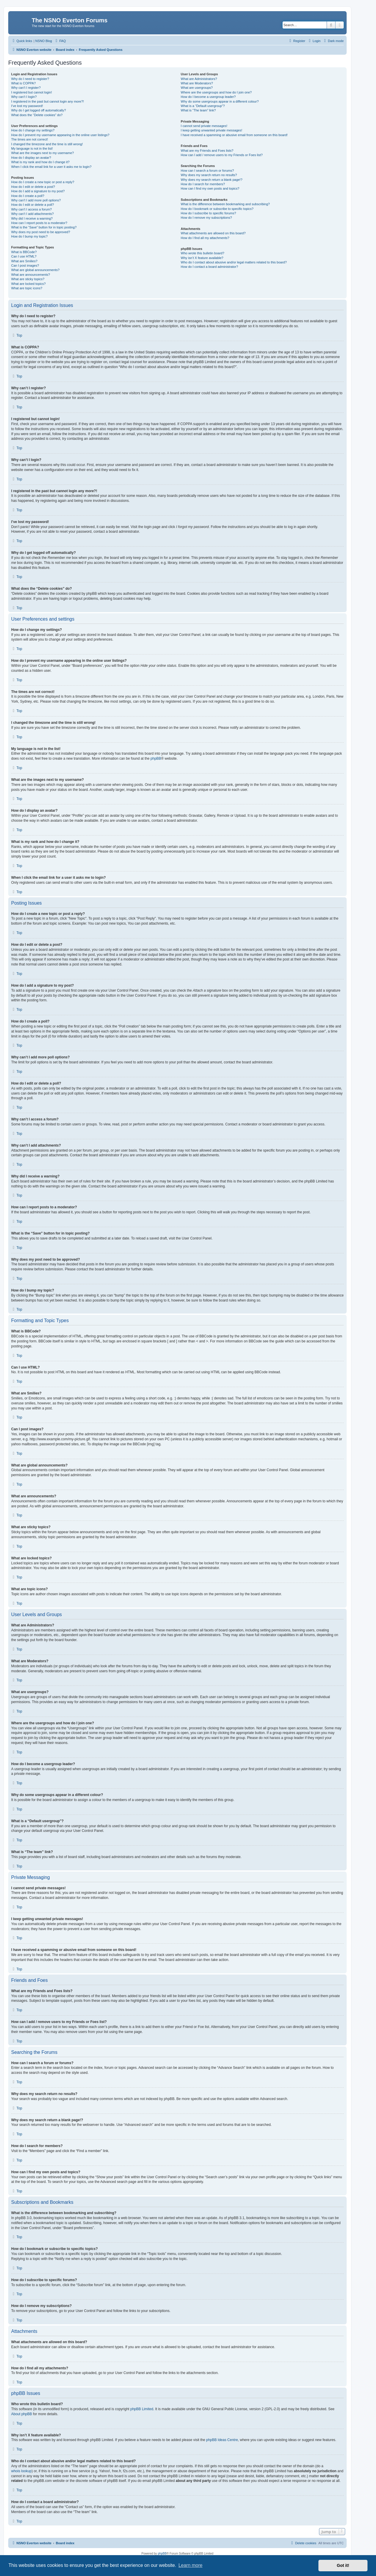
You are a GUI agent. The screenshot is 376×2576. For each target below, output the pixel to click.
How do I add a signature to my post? (38, 191)
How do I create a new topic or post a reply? (42, 182)
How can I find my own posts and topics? (210, 188)
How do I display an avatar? (31, 157)
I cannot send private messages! (204, 126)
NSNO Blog (43, 41)
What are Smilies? (24, 261)
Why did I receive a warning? (32, 218)
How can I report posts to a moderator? (39, 223)
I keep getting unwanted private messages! (211, 130)
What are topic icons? (26, 288)
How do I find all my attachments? (205, 238)
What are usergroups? (197, 87)
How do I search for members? (203, 184)
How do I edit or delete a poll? (32, 204)
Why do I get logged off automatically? (38, 110)
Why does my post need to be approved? (40, 232)
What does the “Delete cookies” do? (37, 115)
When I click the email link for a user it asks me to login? (51, 166)
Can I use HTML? (23, 256)
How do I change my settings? (32, 130)
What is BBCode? (24, 252)
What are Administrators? (199, 79)
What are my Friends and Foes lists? (207, 150)
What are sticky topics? (27, 279)
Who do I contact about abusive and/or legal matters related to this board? (234, 262)
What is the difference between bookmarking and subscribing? (225, 204)
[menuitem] (60, 40)
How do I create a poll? (27, 196)
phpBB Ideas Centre (222, 2440)
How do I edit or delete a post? (33, 186)
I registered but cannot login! (31, 92)
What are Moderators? (197, 83)
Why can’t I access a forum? (31, 209)
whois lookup (21, 2471)
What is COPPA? (23, 83)
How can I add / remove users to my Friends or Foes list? (222, 155)
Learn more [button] (190, 2565)
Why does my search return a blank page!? (211, 179)
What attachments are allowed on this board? (213, 233)
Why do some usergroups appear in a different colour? (219, 101)
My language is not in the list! (32, 148)
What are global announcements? (35, 270)
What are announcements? (30, 274)
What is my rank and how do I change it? (40, 162)
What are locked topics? (28, 283)
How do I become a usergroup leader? (208, 96)
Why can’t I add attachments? (32, 213)
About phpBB (21, 2414)
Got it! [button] (343, 2565)
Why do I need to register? (30, 79)
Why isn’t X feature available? (202, 258)
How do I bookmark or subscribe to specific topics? (217, 209)
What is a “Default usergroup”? (203, 106)
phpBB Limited (141, 2409)
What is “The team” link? (198, 110)
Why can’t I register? (26, 87)
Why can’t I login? (24, 96)
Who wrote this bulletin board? (202, 253)
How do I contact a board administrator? (209, 266)
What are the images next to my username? (42, 153)
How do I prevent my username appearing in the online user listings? (60, 135)
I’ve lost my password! (27, 106)
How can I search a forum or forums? (207, 170)
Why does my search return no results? (209, 175)
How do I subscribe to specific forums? (208, 213)
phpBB (155, 758)
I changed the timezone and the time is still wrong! (47, 144)
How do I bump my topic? (29, 236)
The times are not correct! (29, 139)
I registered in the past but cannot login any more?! (47, 101)
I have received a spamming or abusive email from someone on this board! (234, 135)
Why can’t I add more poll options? (36, 200)
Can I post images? (25, 265)
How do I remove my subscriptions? (206, 217)
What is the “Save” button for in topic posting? (44, 227)
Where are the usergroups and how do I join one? (216, 92)
